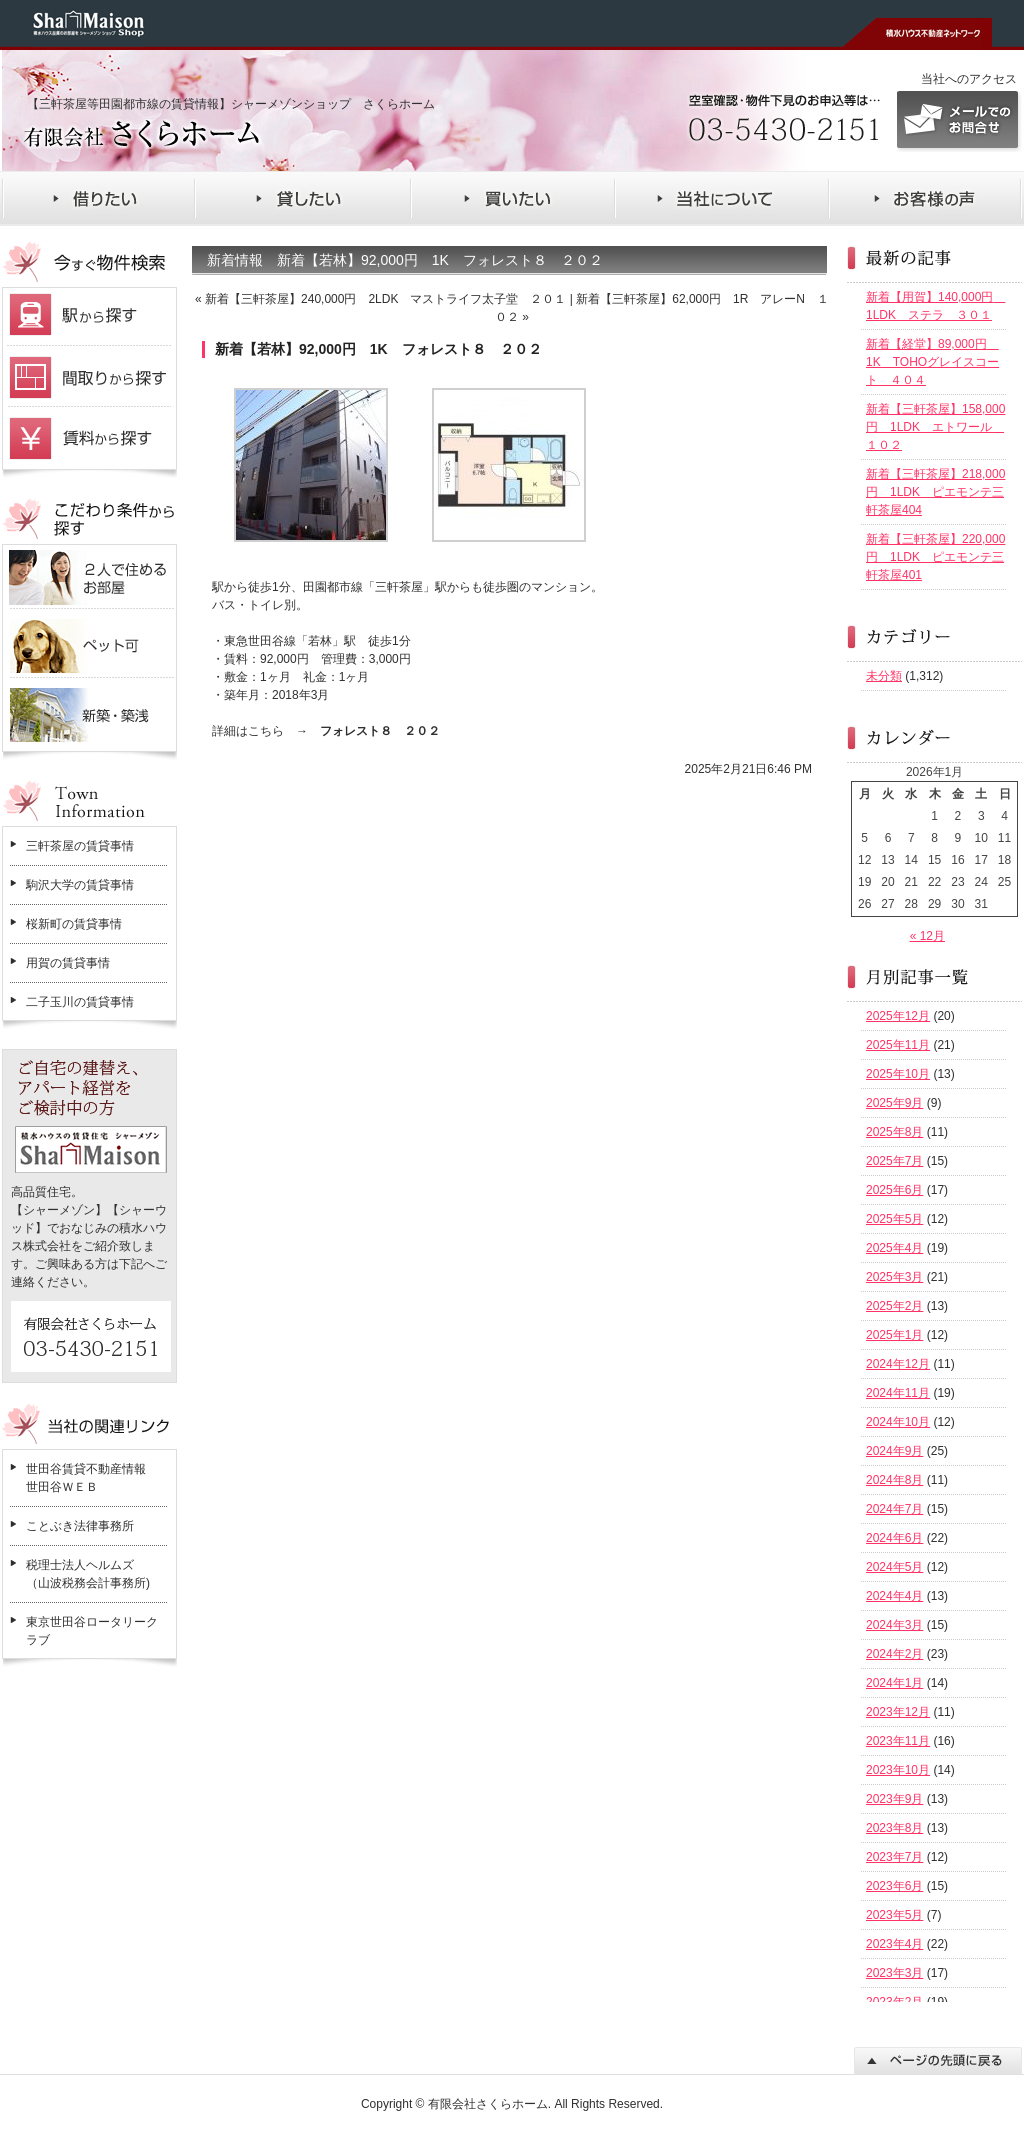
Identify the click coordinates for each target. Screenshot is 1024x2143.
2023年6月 (894, 1886)
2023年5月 (894, 1915)
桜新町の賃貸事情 (74, 924)
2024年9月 (894, 1451)
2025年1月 (894, 1335)
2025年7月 (894, 1161)
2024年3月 (894, 1625)
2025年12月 (898, 1016)
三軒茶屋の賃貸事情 (80, 846)
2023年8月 (894, 1828)
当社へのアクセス (969, 79)
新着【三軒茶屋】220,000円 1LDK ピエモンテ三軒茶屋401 (935, 557)
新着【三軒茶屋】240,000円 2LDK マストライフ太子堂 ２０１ (385, 299)
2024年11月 (898, 1393)
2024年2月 (894, 1654)
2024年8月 (894, 1480)
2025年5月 (894, 1219)
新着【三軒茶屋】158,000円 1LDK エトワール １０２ (935, 427)
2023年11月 (898, 1741)
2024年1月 (894, 1683)
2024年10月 (898, 1422)
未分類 (884, 676)
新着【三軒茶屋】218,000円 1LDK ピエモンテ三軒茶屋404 (935, 492)
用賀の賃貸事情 (68, 963)
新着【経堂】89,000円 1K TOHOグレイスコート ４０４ (932, 362)
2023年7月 (894, 1857)
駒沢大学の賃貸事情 (80, 885)
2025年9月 (894, 1103)
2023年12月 (898, 1712)
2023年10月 (898, 1770)
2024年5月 (894, 1567)
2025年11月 (898, 1045)
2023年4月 (894, 1944)
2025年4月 (894, 1248)
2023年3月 (894, 1973)
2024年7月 (894, 1509)
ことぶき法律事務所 (80, 1526)
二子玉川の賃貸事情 (80, 1002)
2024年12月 (898, 1364)
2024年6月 (894, 1538)
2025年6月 (894, 1190)
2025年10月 (898, 1074)
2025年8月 (894, 1132)
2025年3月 (894, 1277)
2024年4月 (894, 1596)
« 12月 (927, 936)
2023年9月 (894, 1799)
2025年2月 (894, 1306)
